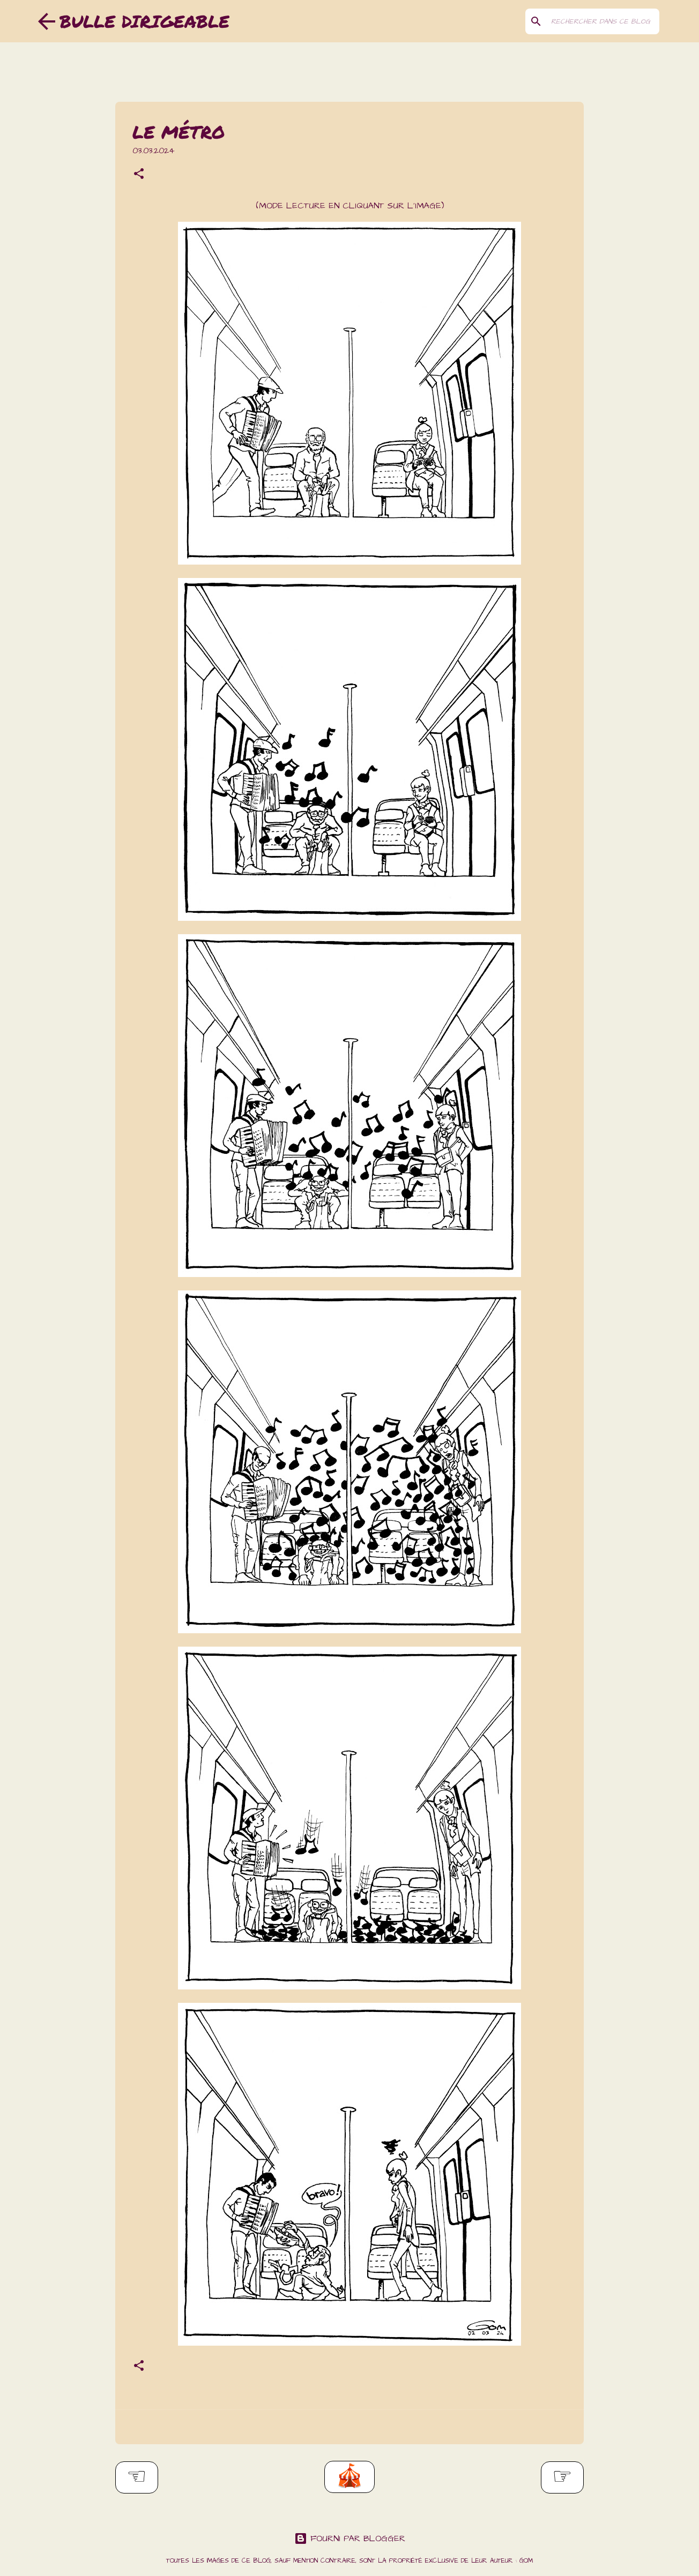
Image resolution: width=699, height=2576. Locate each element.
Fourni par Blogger (349, 2538)
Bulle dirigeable (144, 21)
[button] (138, 175)
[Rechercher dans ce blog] (603, 21)
